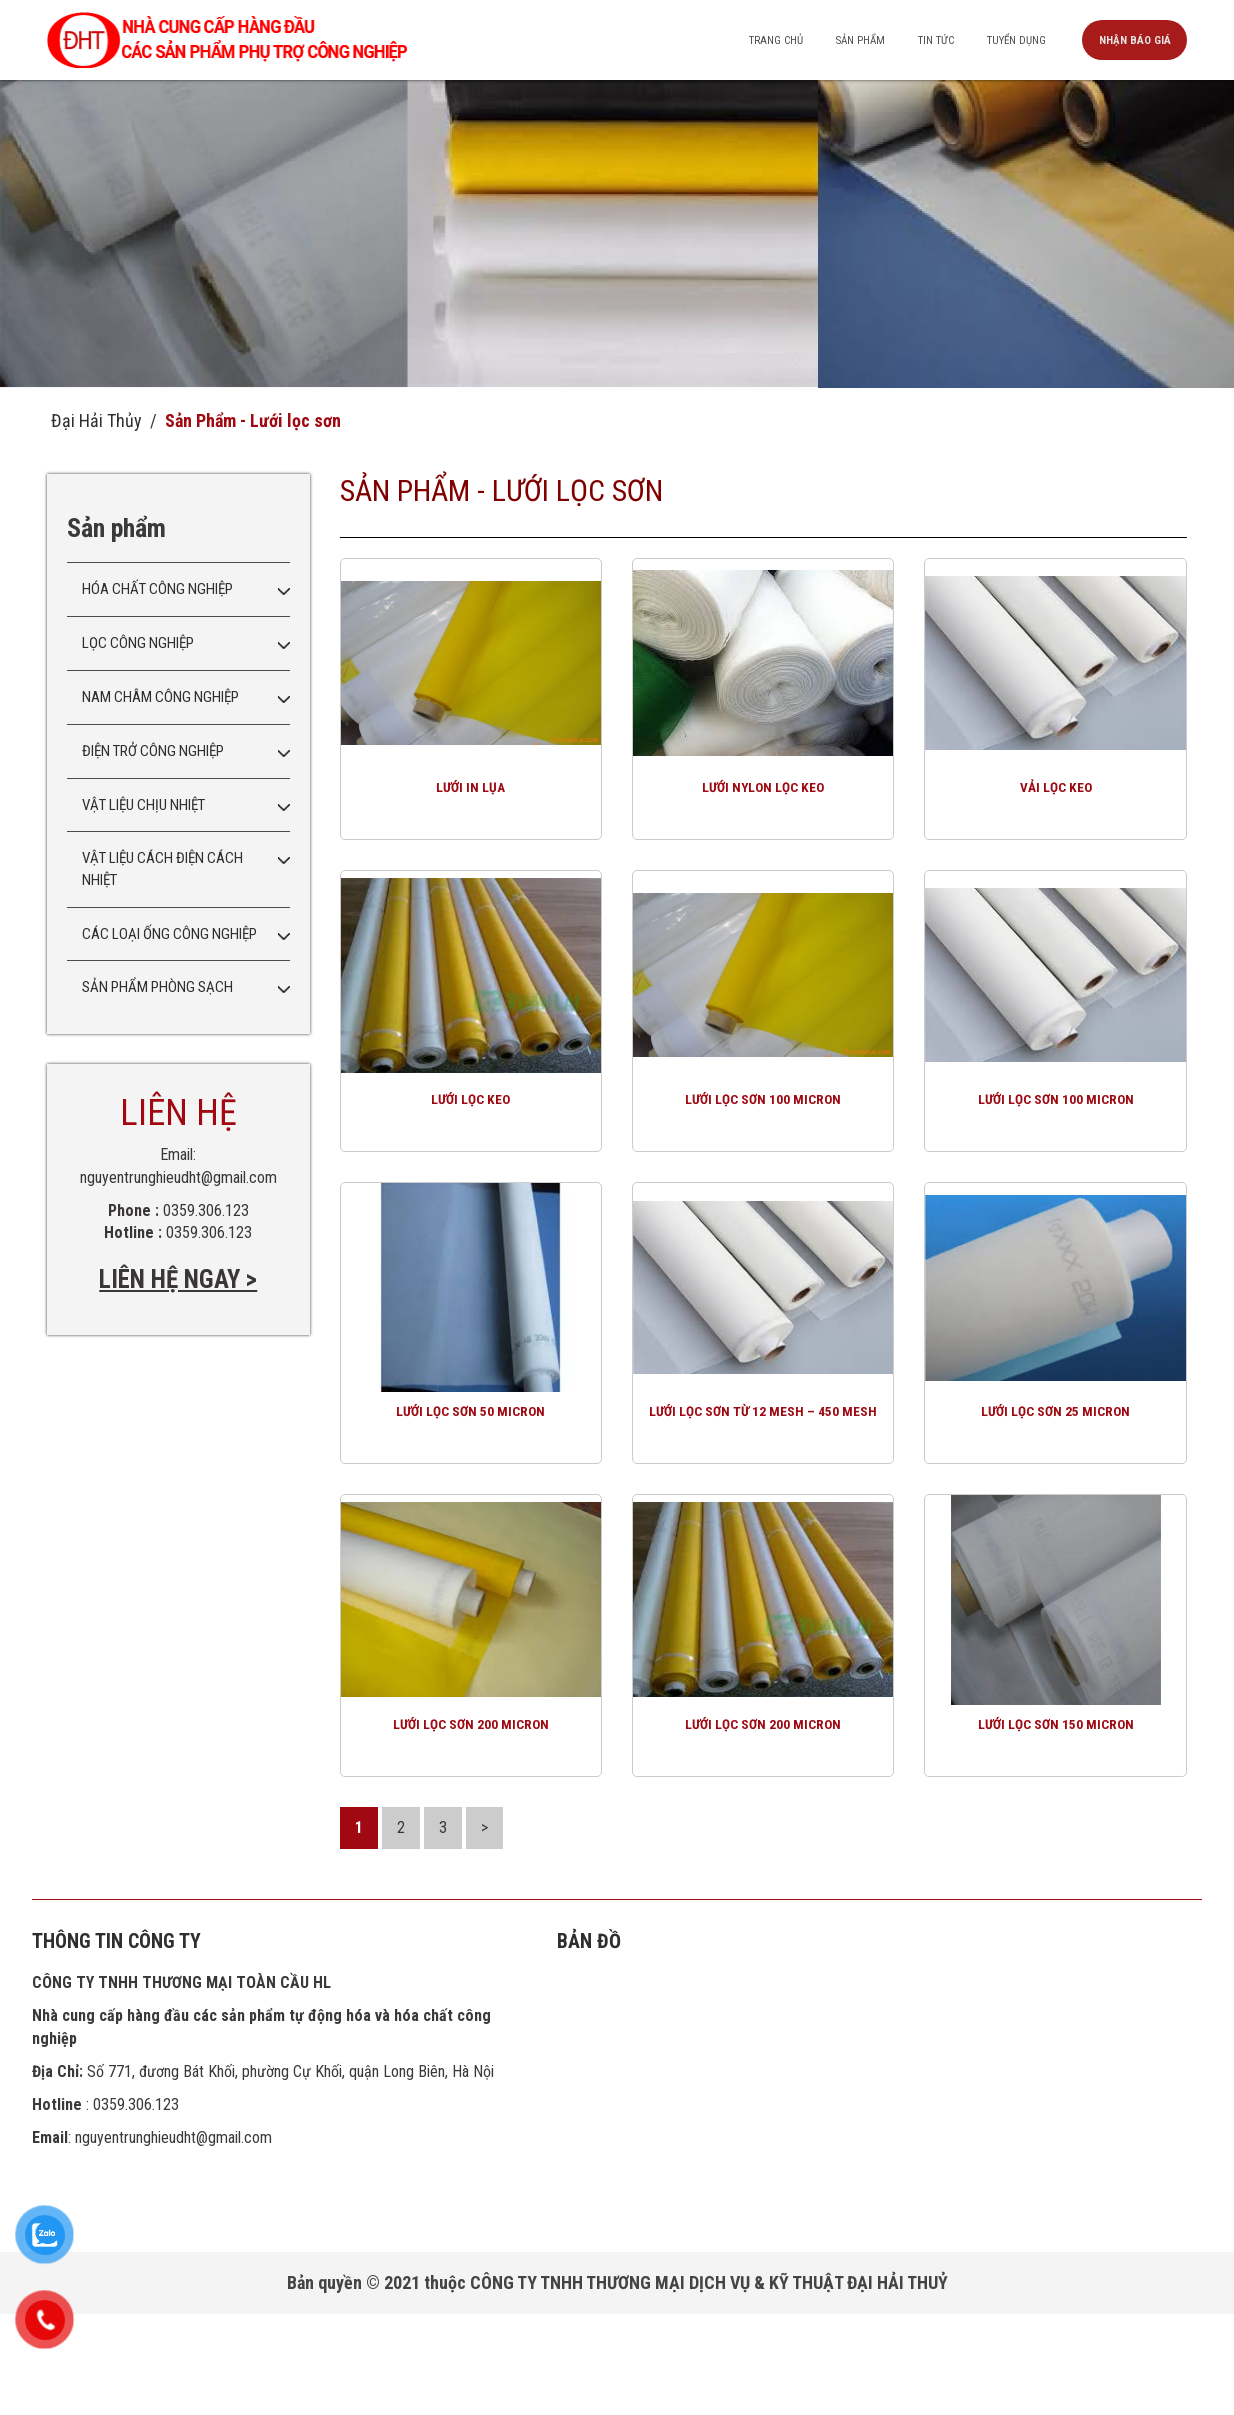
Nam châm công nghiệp (160, 697)
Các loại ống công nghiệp (169, 934)
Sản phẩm (830, 40)
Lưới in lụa (470, 814)
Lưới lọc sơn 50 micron (471, 1489)
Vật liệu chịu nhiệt (143, 805)
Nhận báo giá (1131, 40)
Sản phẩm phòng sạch (157, 987)
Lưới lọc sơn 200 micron (471, 1826)
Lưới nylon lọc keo (763, 814)
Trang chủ (738, 40)
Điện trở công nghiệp (153, 751)
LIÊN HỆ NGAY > (178, 1279)
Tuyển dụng (1004, 40)
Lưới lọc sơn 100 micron (763, 1151)
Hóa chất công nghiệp (157, 589)
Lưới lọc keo (471, 1151)
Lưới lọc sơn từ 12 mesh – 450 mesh (763, 1497)
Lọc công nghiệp (138, 643)
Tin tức (914, 40)
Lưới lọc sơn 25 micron (1056, 1489)
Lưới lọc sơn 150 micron (1056, 1826)
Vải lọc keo (1056, 814)
